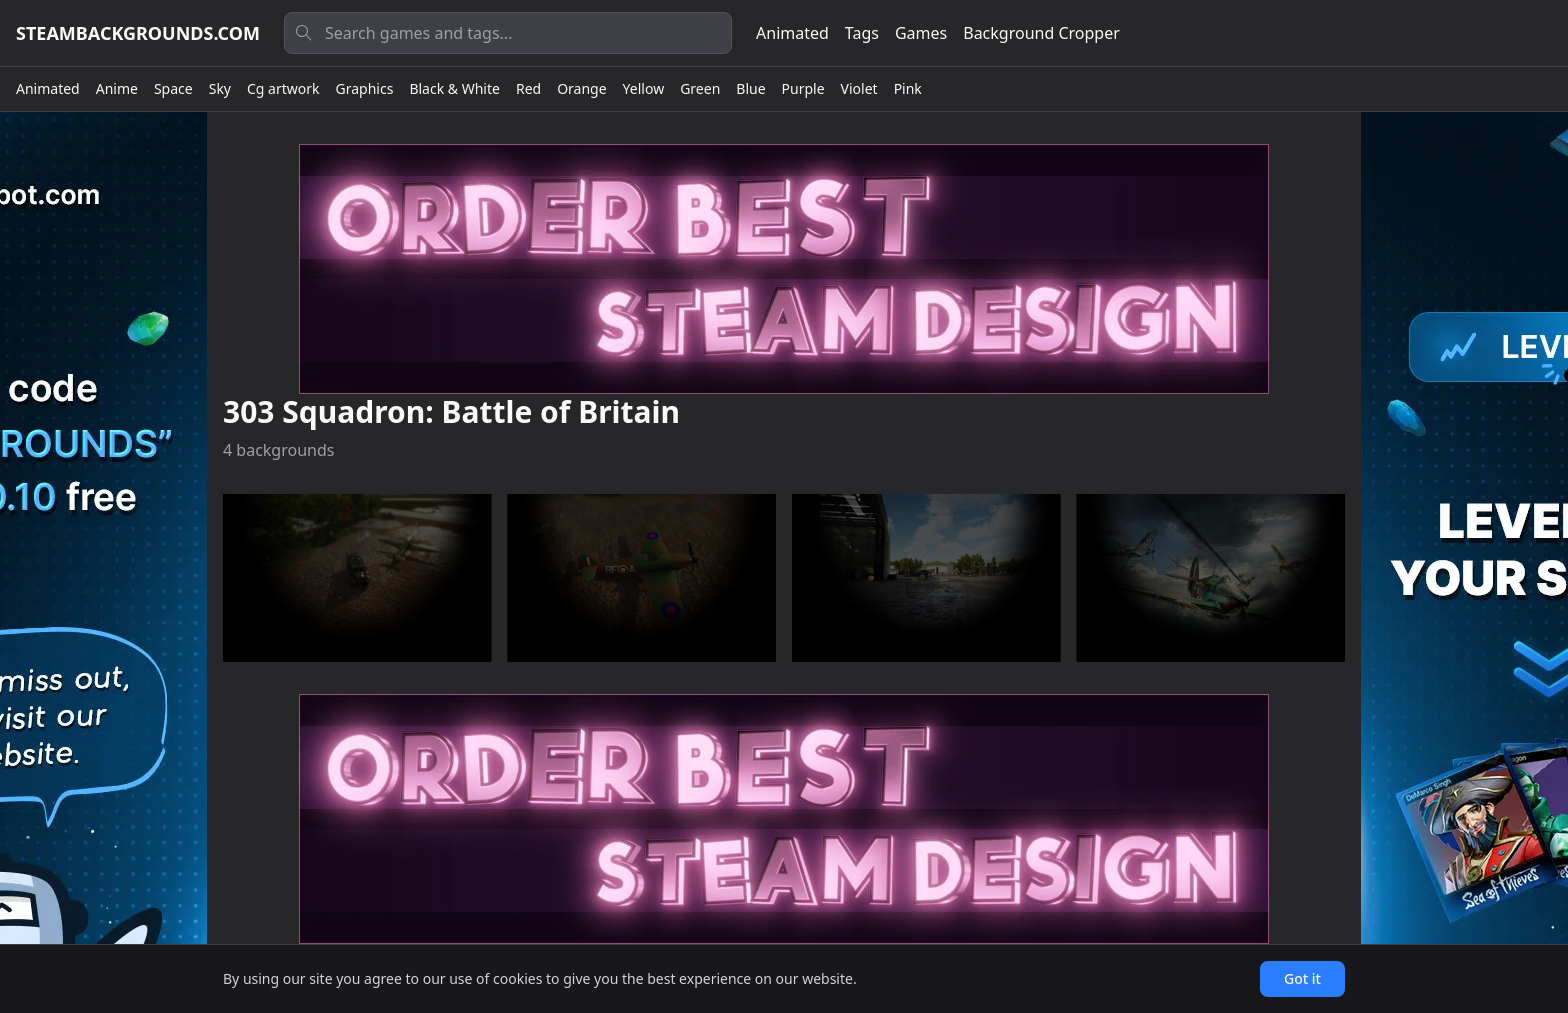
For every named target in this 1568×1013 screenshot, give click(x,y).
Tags (862, 33)
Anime (117, 88)
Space (173, 88)
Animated (792, 33)
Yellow (644, 88)
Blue (750, 88)
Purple (803, 88)
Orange (581, 88)
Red (528, 88)
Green (700, 88)
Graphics (365, 88)
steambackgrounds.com (138, 33)
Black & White (454, 88)
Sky (220, 88)
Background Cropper (1041, 33)
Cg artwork (283, 88)
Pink (908, 88)
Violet (859, 88)
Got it (1302, 978)
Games (921, 33)
